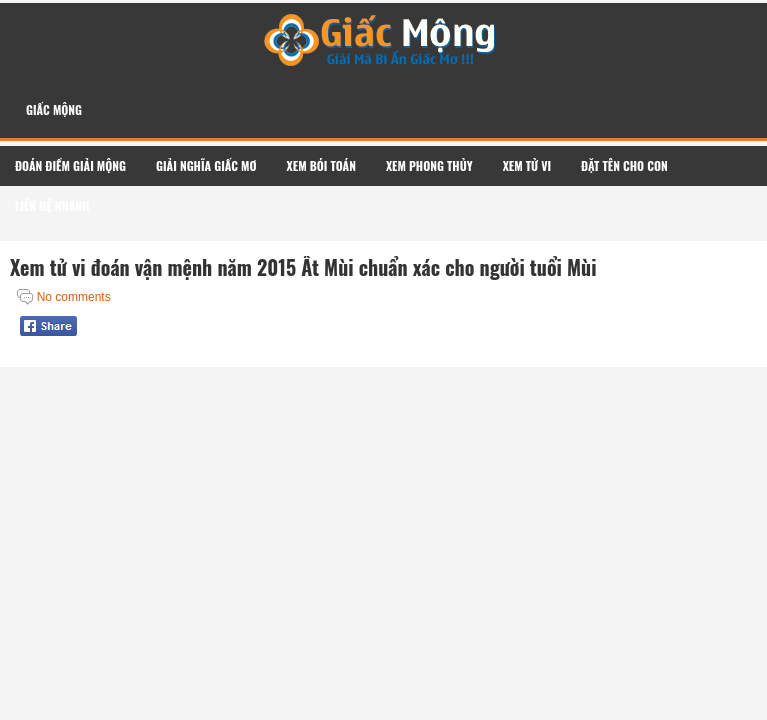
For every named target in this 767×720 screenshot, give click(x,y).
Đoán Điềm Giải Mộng (70, 165)
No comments (74, 297)
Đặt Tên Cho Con (624, 165)
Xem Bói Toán (321, 165)
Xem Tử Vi (527, 165)
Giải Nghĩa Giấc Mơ (206, 165)
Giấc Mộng (54, 109)
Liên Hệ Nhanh (52, 205)
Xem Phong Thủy (429, 165)
